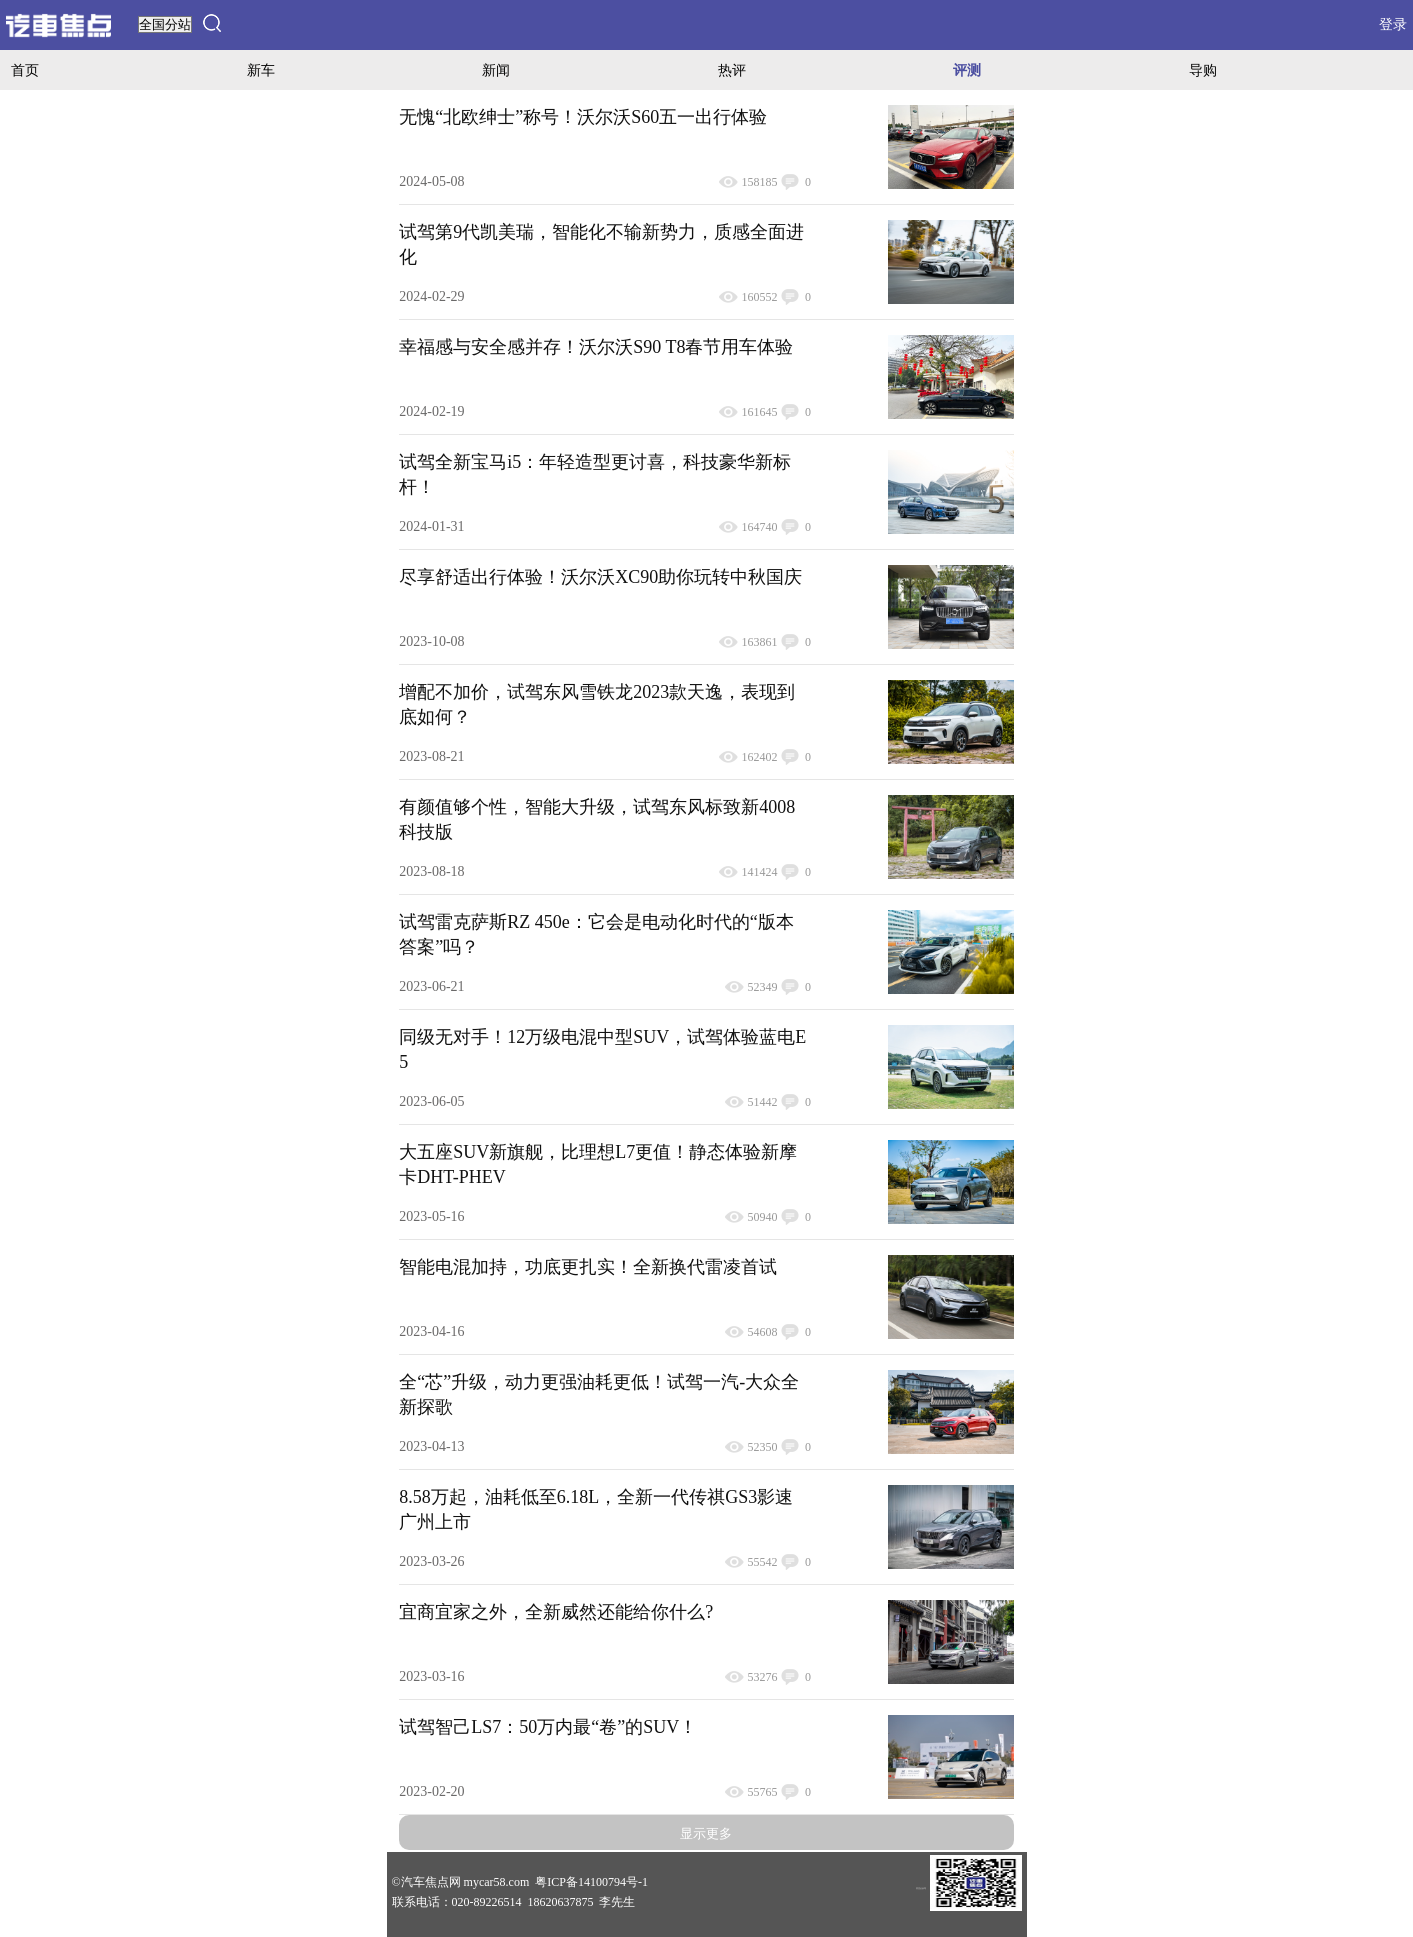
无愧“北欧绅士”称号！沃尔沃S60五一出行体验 (583, 117)
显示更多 (706, 1833)
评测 (967, 70)
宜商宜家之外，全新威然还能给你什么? (556, 1612)
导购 (1203, 70)
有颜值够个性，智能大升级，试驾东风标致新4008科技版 (597, 819)
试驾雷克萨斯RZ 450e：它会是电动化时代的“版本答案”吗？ (596, 934)
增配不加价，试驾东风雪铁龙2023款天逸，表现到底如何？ (597, 704)
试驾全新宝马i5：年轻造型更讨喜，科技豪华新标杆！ (595, 474)
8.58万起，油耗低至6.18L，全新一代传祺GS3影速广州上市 (596, 1509)
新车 (261, 70)
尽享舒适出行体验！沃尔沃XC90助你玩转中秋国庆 (600, 577)
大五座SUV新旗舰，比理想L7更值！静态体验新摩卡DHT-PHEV (598, 1164)
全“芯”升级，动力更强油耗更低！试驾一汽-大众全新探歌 (599, 1394)
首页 (25, 70)
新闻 (496, 70)
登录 (1393, 24)
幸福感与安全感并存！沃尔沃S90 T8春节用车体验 (596, 347)
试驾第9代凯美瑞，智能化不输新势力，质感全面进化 (601, 244)
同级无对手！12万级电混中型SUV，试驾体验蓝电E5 (602, 1049)
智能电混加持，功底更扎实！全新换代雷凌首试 (588, 1267)
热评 (732, 70)
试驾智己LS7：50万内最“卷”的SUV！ (548, 1727)
